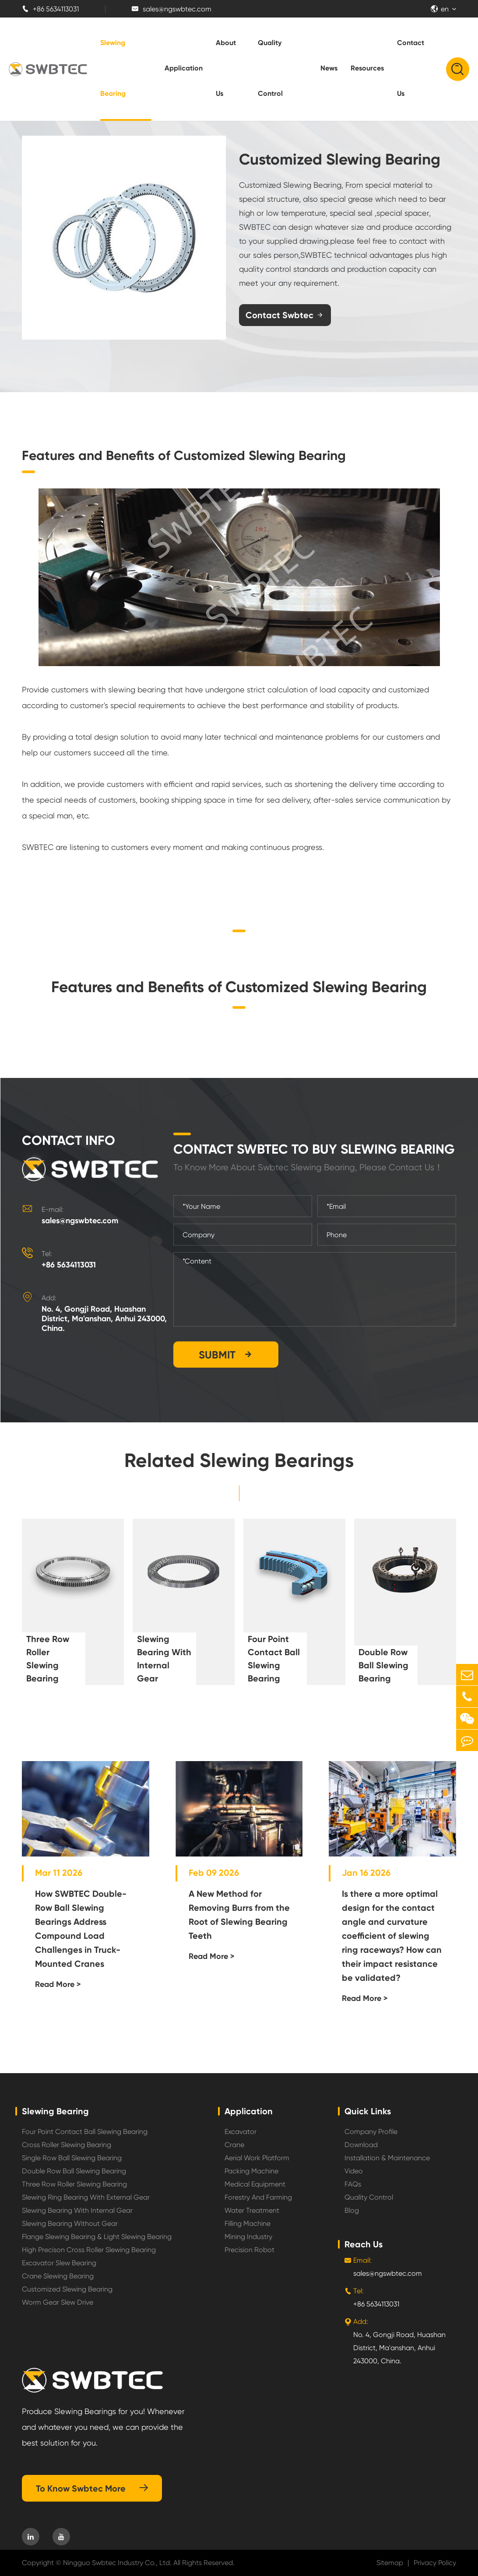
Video (353, 2171)
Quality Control (270, 68)
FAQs (352, 2184)
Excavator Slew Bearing (59, 2263)
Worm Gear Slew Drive (57, 2302)
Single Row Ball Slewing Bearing (72, 2158)
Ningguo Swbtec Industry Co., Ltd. (117, 2562)
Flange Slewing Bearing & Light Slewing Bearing (97, 2236)
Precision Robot (249, 2250)
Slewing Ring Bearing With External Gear (86, 2197)
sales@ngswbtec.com (171, 9)
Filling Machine (248, 2223)
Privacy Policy (435, 2562)
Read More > (58, 1984)
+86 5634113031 (50, 9)
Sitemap (389, 2562)
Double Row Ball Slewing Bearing (383, 1665)
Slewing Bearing (113, 68)
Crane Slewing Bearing (58, 2276)
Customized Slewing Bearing (67, 2289)
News (328, 68)
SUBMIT (226, 1354)
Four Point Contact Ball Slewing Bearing (274, 1659)
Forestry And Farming (258, 2197)
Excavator (241, 2131)
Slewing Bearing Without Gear (70, 2223)
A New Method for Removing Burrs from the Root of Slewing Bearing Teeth (239, 1914)
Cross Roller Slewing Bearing (66, 2145)
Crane (234, 2145)
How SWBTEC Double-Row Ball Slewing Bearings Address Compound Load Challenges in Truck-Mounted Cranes (81, 1928)
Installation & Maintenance (387, 2158)
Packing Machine (251, 2171)
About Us (226, 68)
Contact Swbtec (285, 315)
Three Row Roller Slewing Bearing (47, 1659)
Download (361, 2145)
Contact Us (410, 68)
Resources (367, 68)
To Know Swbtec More (92, 2488)
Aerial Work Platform (257, 2158)
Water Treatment (252, 2210)
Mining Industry (248, 2236)
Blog (351, 2210)
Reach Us (363, 2244)
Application (184, 68)
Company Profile (370, 2131)
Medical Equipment (255, 2184)
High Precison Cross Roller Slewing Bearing (89, 2250)
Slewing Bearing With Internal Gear (164, 1659)
